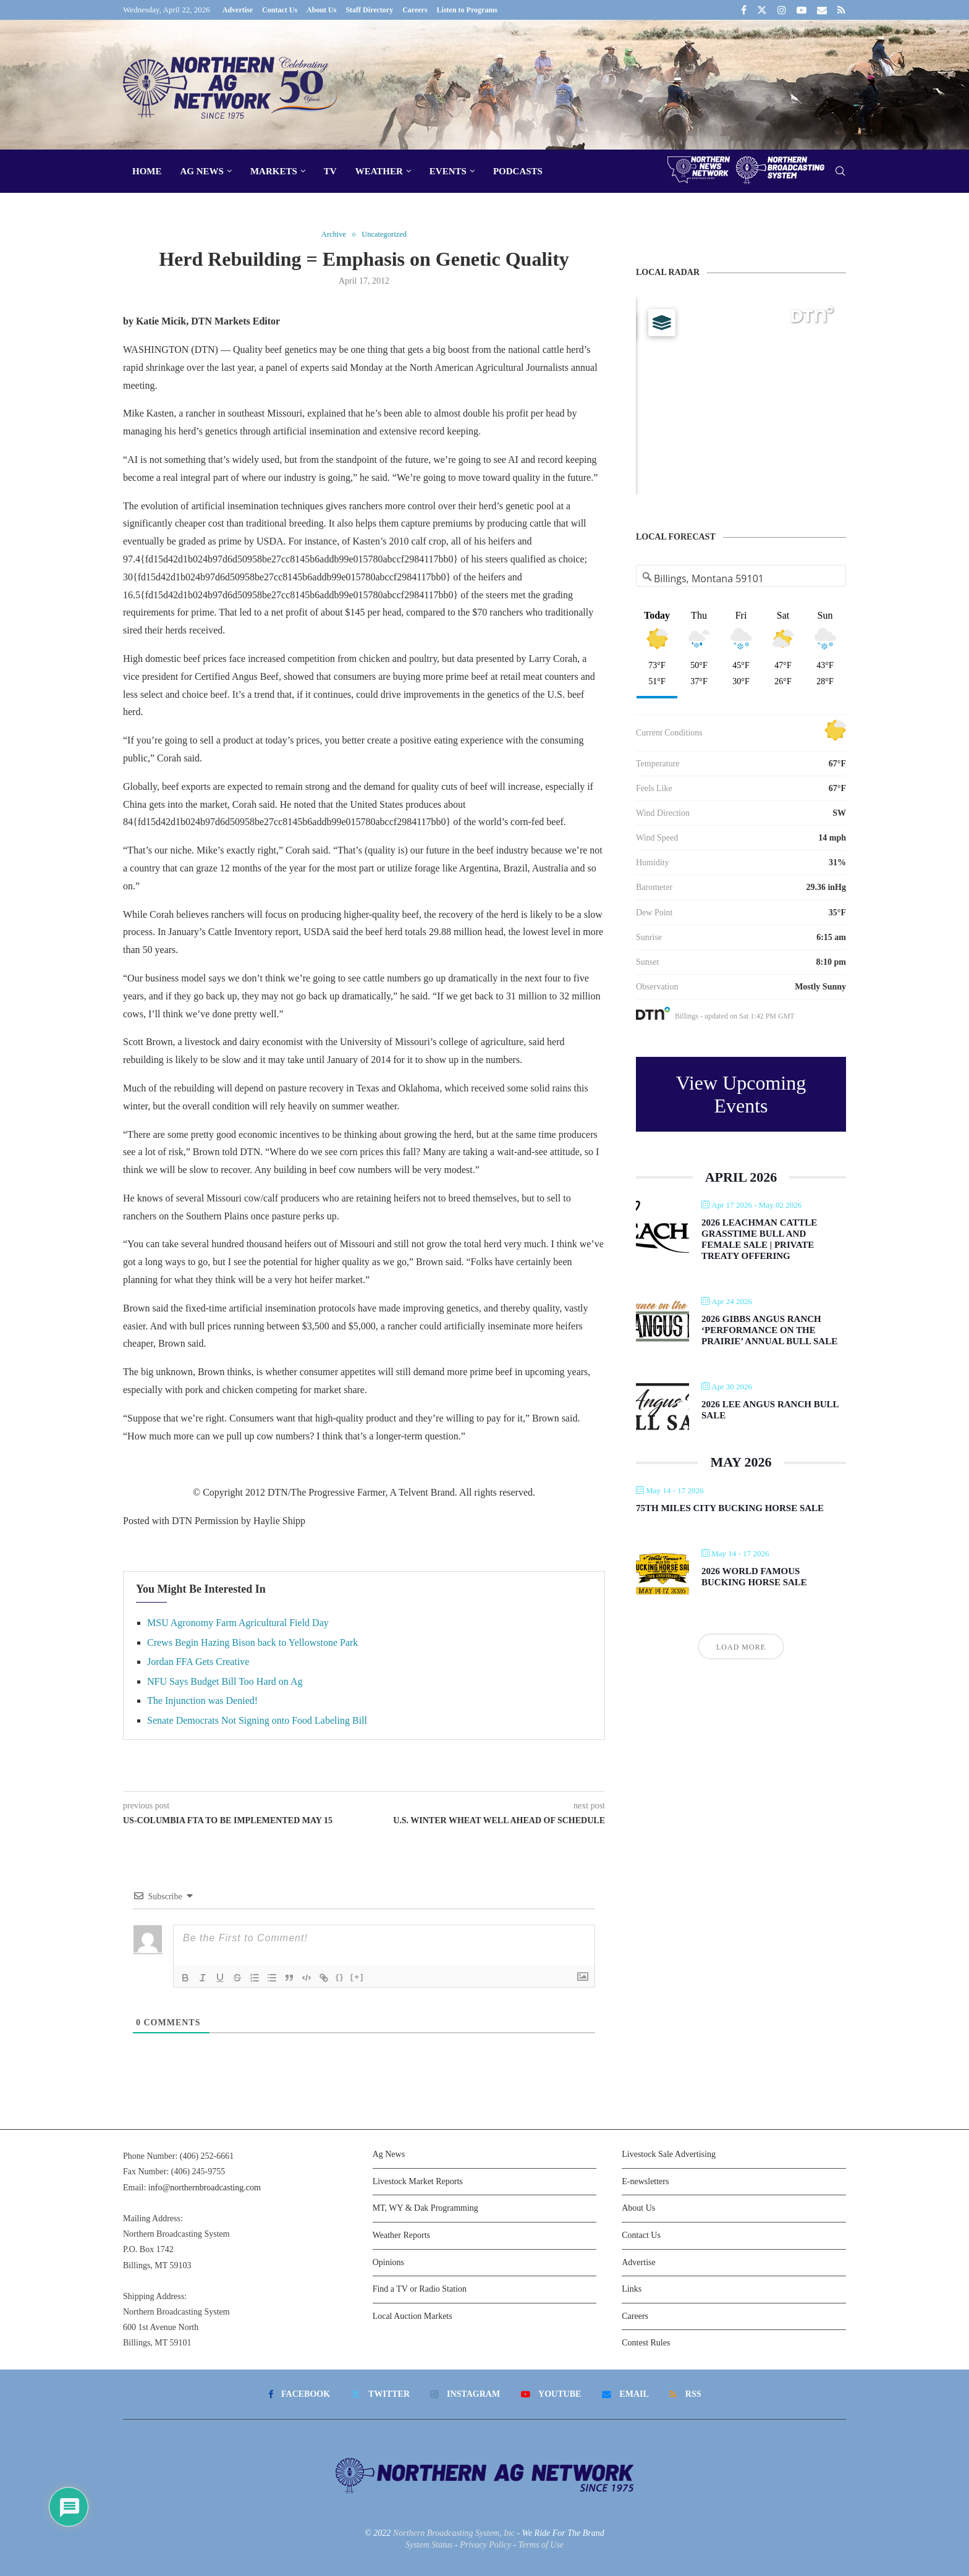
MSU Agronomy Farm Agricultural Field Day (238, 1623)
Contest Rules (646, 2343)
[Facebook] (743, 9)
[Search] (840, 171)
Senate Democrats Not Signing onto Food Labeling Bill (257, 1721)
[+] (357, 1977)
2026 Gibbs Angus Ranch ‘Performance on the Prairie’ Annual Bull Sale (769, 1330)
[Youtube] (801, 9)
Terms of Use (541, 2545)
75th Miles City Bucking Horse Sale (730, 1508)
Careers (414, 10)
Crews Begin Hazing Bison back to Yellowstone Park (252, 1642)
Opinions (388, 2262)
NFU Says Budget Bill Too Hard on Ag (224, 1681)
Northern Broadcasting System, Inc (454, 2533)
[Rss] (841, 9)
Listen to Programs (467, 10)
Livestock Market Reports (418, 2181)
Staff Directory (369, 10)
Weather (379, 171)
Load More (741, 1647)
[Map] (741, 395)
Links (631, 2289)
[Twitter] (762, 9)
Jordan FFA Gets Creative (198, 1662)
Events (448, 171)
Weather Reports (401, 2235)
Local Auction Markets (412, 2316)
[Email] (821, 9)
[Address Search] (741, 578)
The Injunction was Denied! (202, 1701)
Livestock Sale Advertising (669, 2154)
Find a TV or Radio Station (420, 2289)
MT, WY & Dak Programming (425, 2208)
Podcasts (518, 171)
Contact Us (279, 10)
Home (147, 171)
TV (330, 171)
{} (340, 1977)
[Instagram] (782, 9)
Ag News (202, 171)
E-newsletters (645, 2181)
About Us (321, 10)
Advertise (237, 10)
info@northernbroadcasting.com (204, 2187)
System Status (429, 2545)
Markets (273, 171)
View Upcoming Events (741, 1094)
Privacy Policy (485, 2545)
